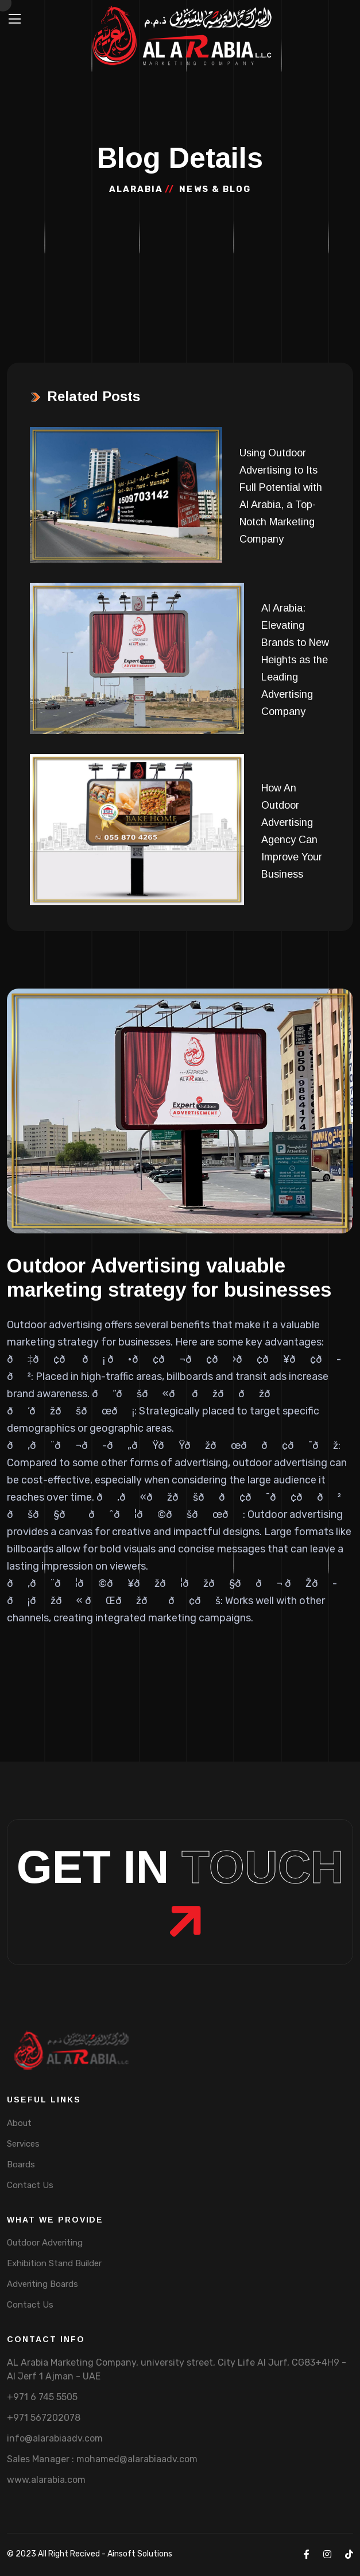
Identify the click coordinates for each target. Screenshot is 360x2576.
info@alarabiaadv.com (55, 2438)
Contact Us (30, 2185)
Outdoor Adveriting (45, 2242)
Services (23, 2144)
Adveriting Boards (42, 2284)
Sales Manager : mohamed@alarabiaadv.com (102, 2459)
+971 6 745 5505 (42, 2397)
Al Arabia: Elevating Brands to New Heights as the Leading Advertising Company (295, 659)
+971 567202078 (43, 2417)
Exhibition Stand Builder (54, 2263)
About (19, 2123)
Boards (21, 2164)
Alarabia (136, 189)
